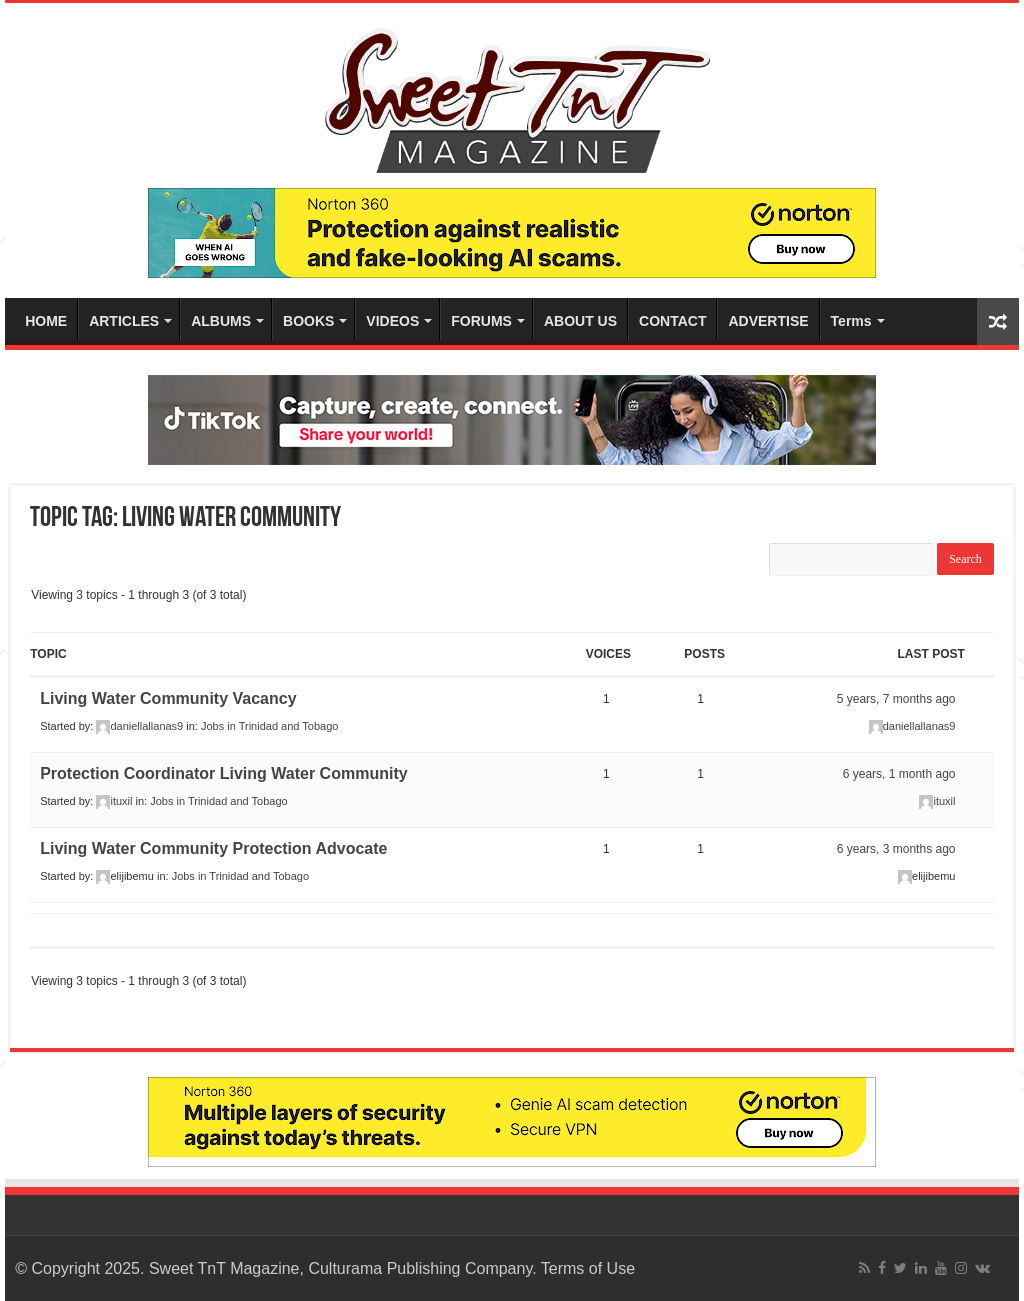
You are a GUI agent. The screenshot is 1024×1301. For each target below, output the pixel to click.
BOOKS (308, 321)
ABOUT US (580, 321)
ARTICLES (124, 321)
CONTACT (672, 321)
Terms (851, 321)
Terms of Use (588, 1268)
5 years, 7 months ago (896, 699)
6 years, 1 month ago (899, 774)
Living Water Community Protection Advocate (213, 848)
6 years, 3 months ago (896, 849)
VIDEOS (392, 321)
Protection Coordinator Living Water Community (223, 773)
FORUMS (481, 321)
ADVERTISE (768, 321)
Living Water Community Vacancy (168, 698)
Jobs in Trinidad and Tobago (269, 726)
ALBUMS (221, 321)
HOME (46, 321)
